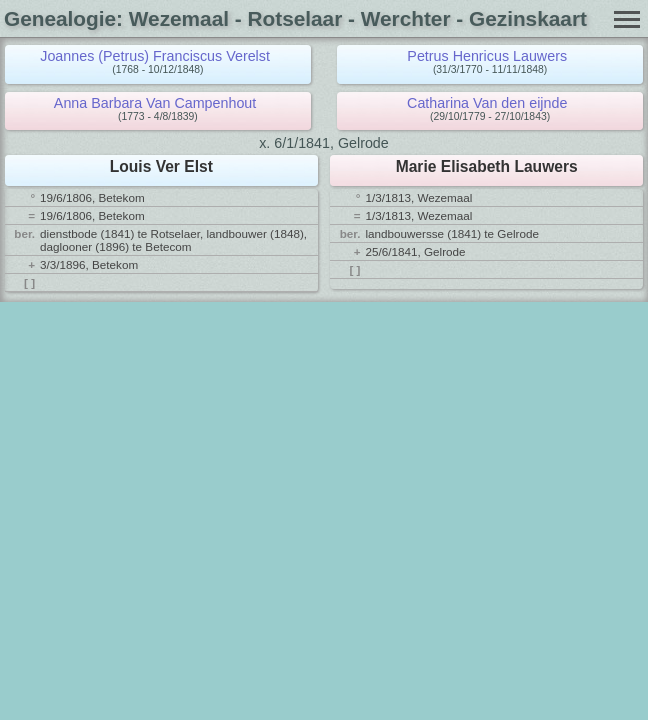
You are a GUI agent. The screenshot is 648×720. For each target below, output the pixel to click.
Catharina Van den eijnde (487, 103)
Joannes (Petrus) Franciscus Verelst (155, 56)
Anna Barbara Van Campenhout (155, 103)
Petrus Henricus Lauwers (487, 56)
